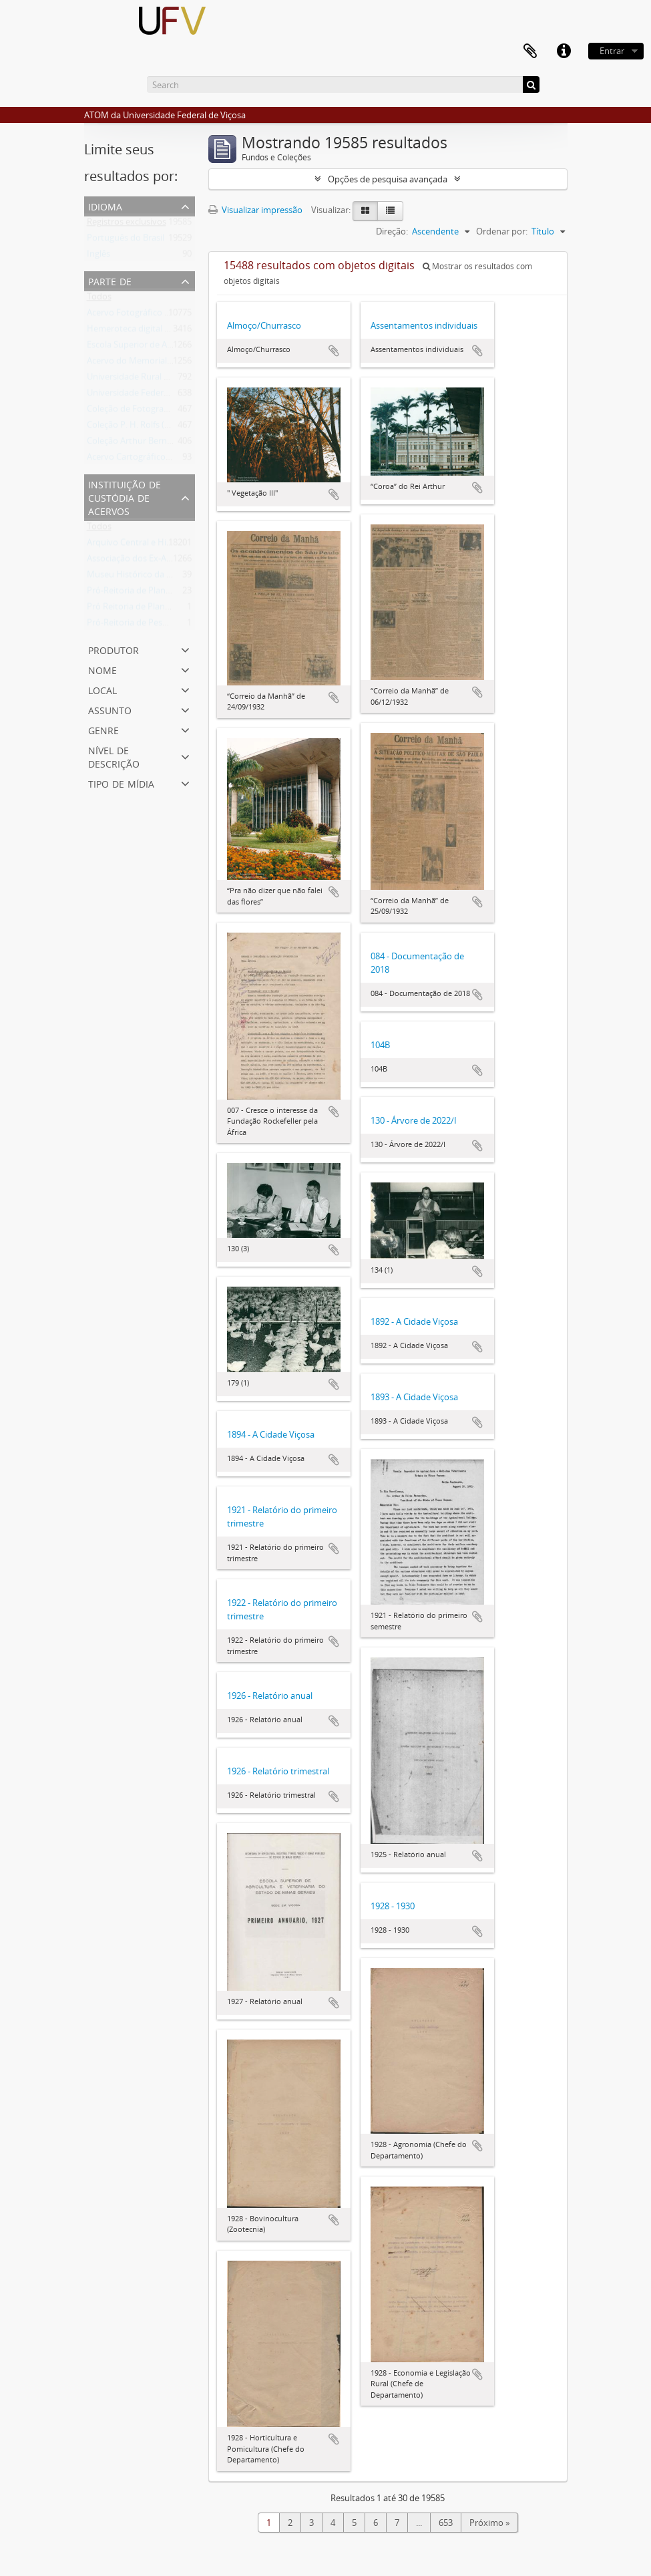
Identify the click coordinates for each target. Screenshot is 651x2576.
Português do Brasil (125, 240)
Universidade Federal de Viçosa (148, 395)
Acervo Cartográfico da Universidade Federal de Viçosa (194, 460)
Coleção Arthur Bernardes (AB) (147, 444)
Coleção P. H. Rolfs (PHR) (135, 428)
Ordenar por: (501, 231)
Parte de (110, 280)
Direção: (392, 231)
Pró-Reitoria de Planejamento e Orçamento (172, 593)
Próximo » (489, 2523)
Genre (103, 729)
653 (446, 2523)
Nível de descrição (114, 756)
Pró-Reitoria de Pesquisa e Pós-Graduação (170, 625)
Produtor (113, 649)
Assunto (110, 709)
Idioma (105, 205)
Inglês (98, 257)
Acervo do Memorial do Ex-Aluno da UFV (167, 363)
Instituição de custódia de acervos (124, 496)
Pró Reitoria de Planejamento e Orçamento (172, 609)
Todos (99, 299)
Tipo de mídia (121, 783)
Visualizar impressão (255, 210)
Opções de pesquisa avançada (387, 179)
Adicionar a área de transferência (334, 350)
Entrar (612, 51)
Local (102, 689)
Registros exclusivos (126, 224)
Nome (102, 669)
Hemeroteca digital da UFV (139, 331)
